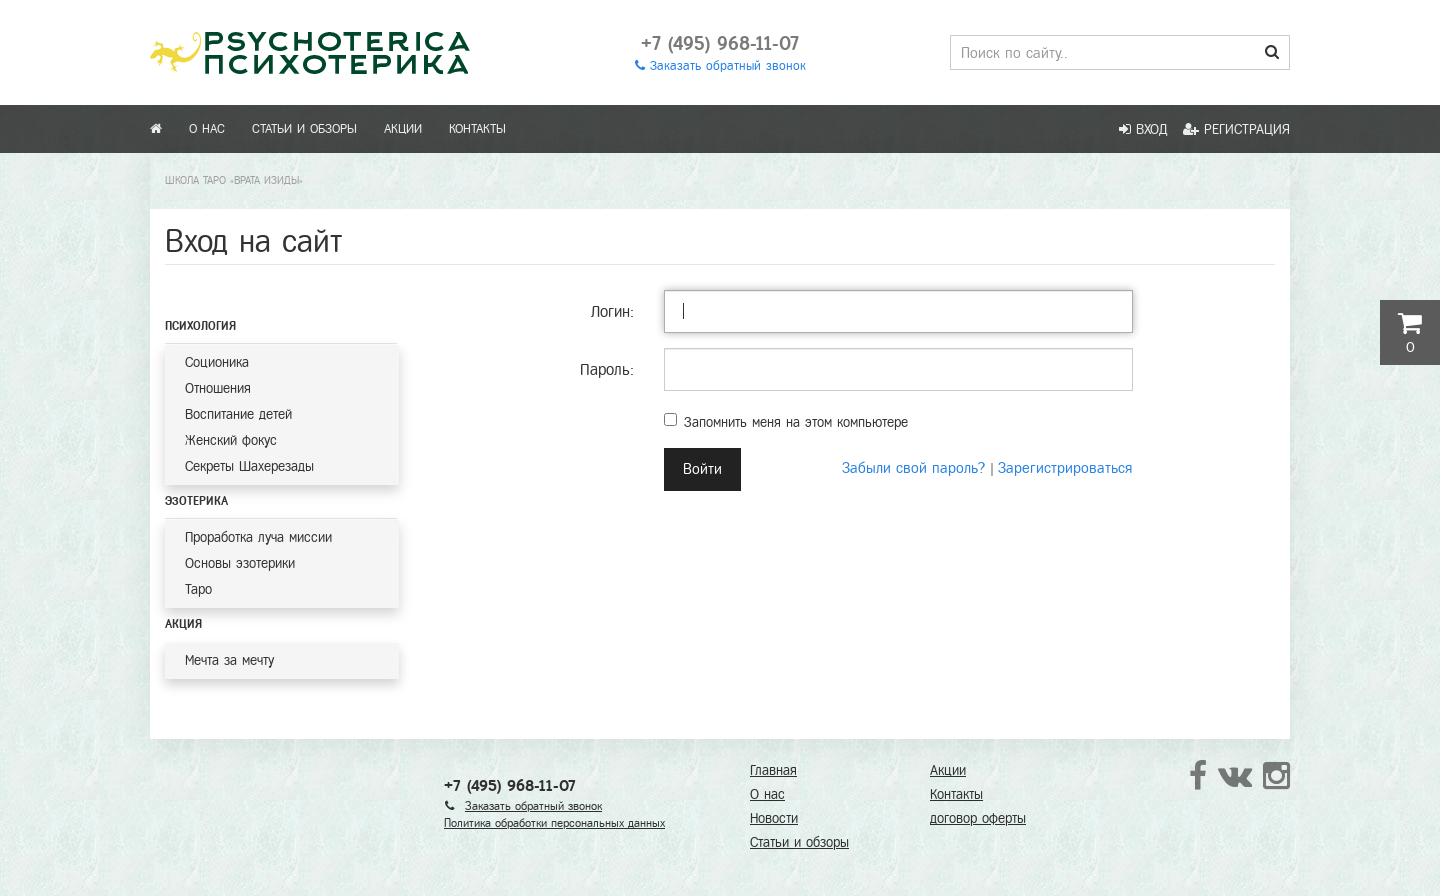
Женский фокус (231, 440)
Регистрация (1236, 129)
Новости (774, 818)
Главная (773, 770)
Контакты (477, 129)
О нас (207, 129)
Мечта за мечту (229, 660)
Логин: (612, 311)
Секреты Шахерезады (249, 466)
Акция (183, 624)
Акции (403, 129)
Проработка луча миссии (258, 537)
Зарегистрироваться (1065, 468)
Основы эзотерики (240, 563)
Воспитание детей (238, 414)
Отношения (218, 388)
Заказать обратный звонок (720, 66)
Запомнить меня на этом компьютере (786, 421)
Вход (1143, 129)
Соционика (217, 362)
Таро (198, 589)
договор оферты (978, 818)
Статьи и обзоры (304, 129)
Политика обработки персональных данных (554, 823)
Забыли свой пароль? (913, 468)
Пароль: (607, 369)
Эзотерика (196, 501)
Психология (200, 326)
